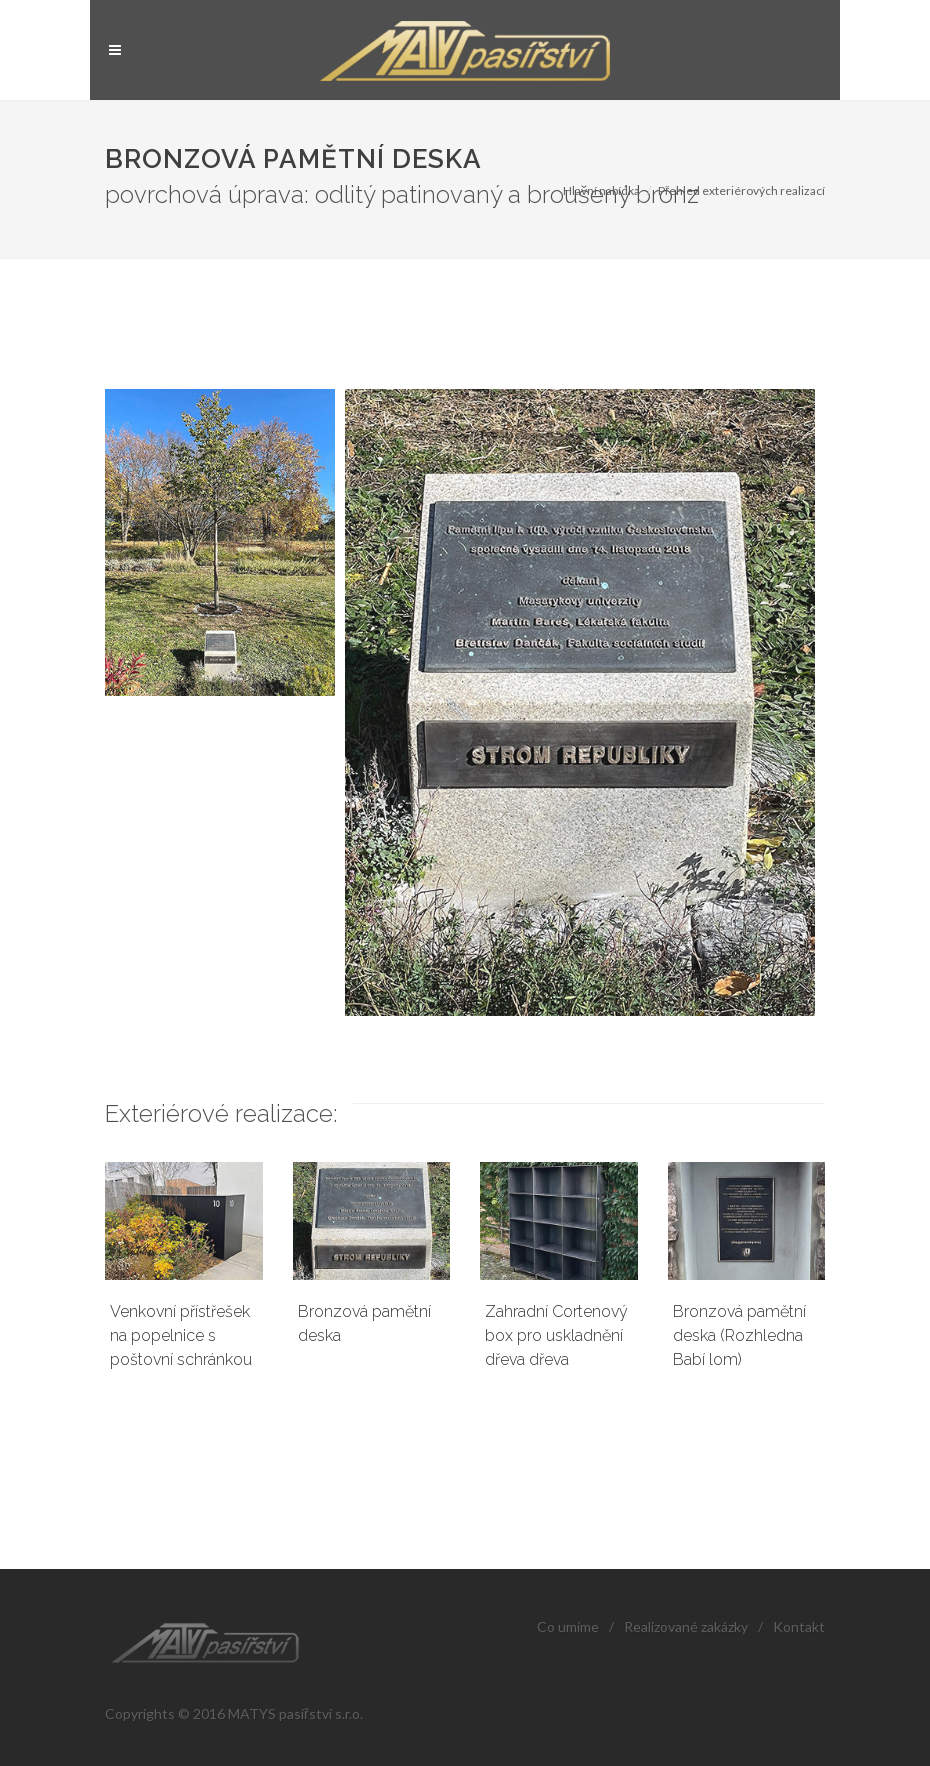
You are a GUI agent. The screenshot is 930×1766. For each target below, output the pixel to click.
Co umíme (568, 1626)
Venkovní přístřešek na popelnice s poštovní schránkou (181, 1335)
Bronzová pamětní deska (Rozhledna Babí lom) (739, 1335)
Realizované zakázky (686, 1626)
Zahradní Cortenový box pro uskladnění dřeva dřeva (556, 1335)
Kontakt (799, 1626)
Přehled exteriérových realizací (741, 190)
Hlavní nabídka (601, 190)
